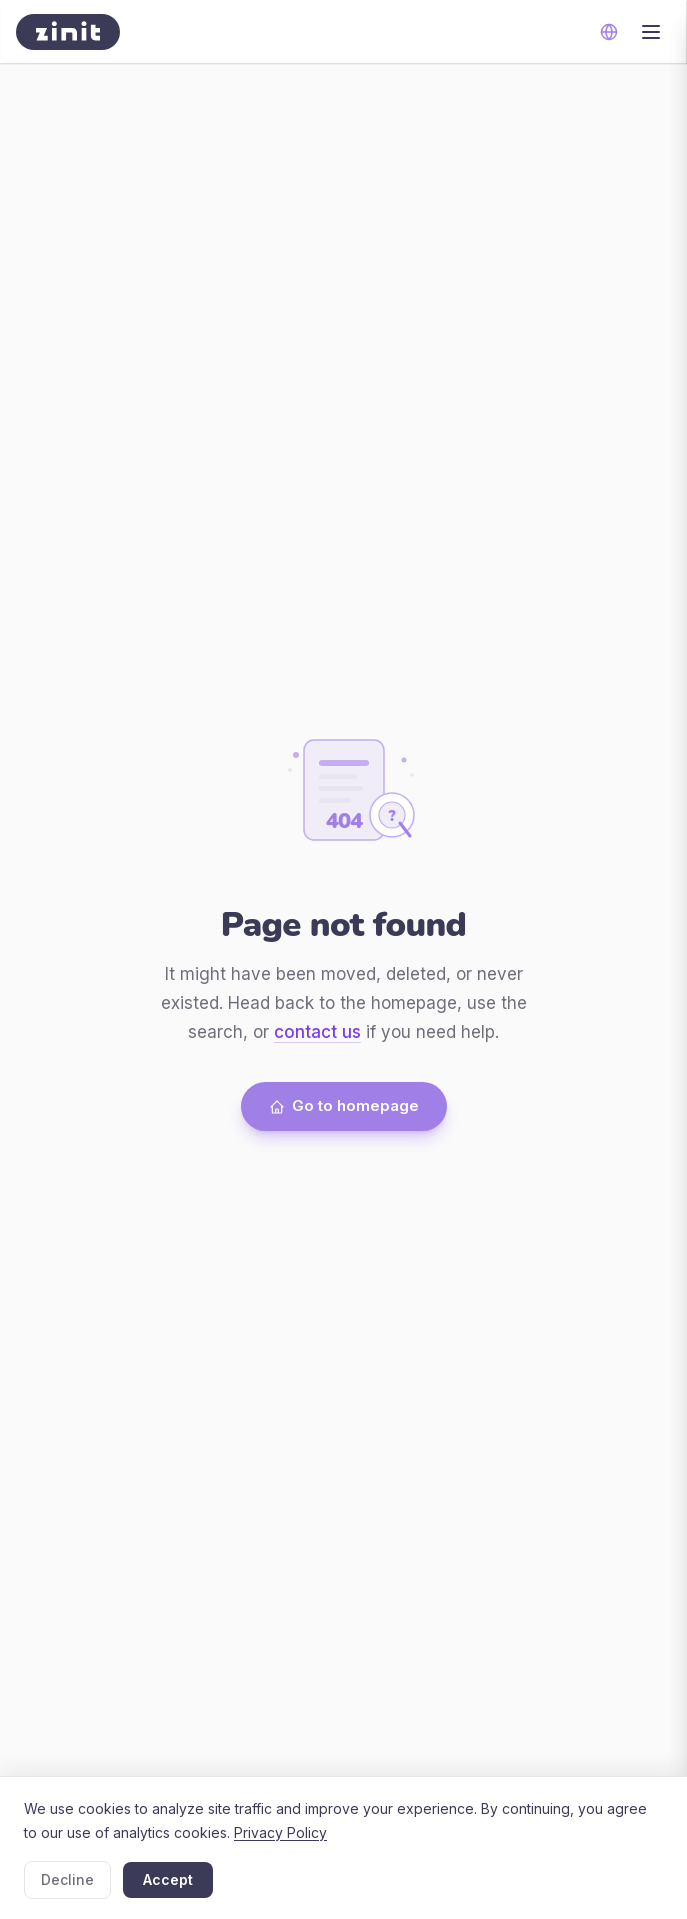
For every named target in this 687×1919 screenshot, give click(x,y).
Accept (168, 1879)
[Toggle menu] (651, 32)
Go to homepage (344, 1105)
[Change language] (609, 32)
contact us (317, 1032)
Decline (67, 1879)
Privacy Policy (280, 1832)
